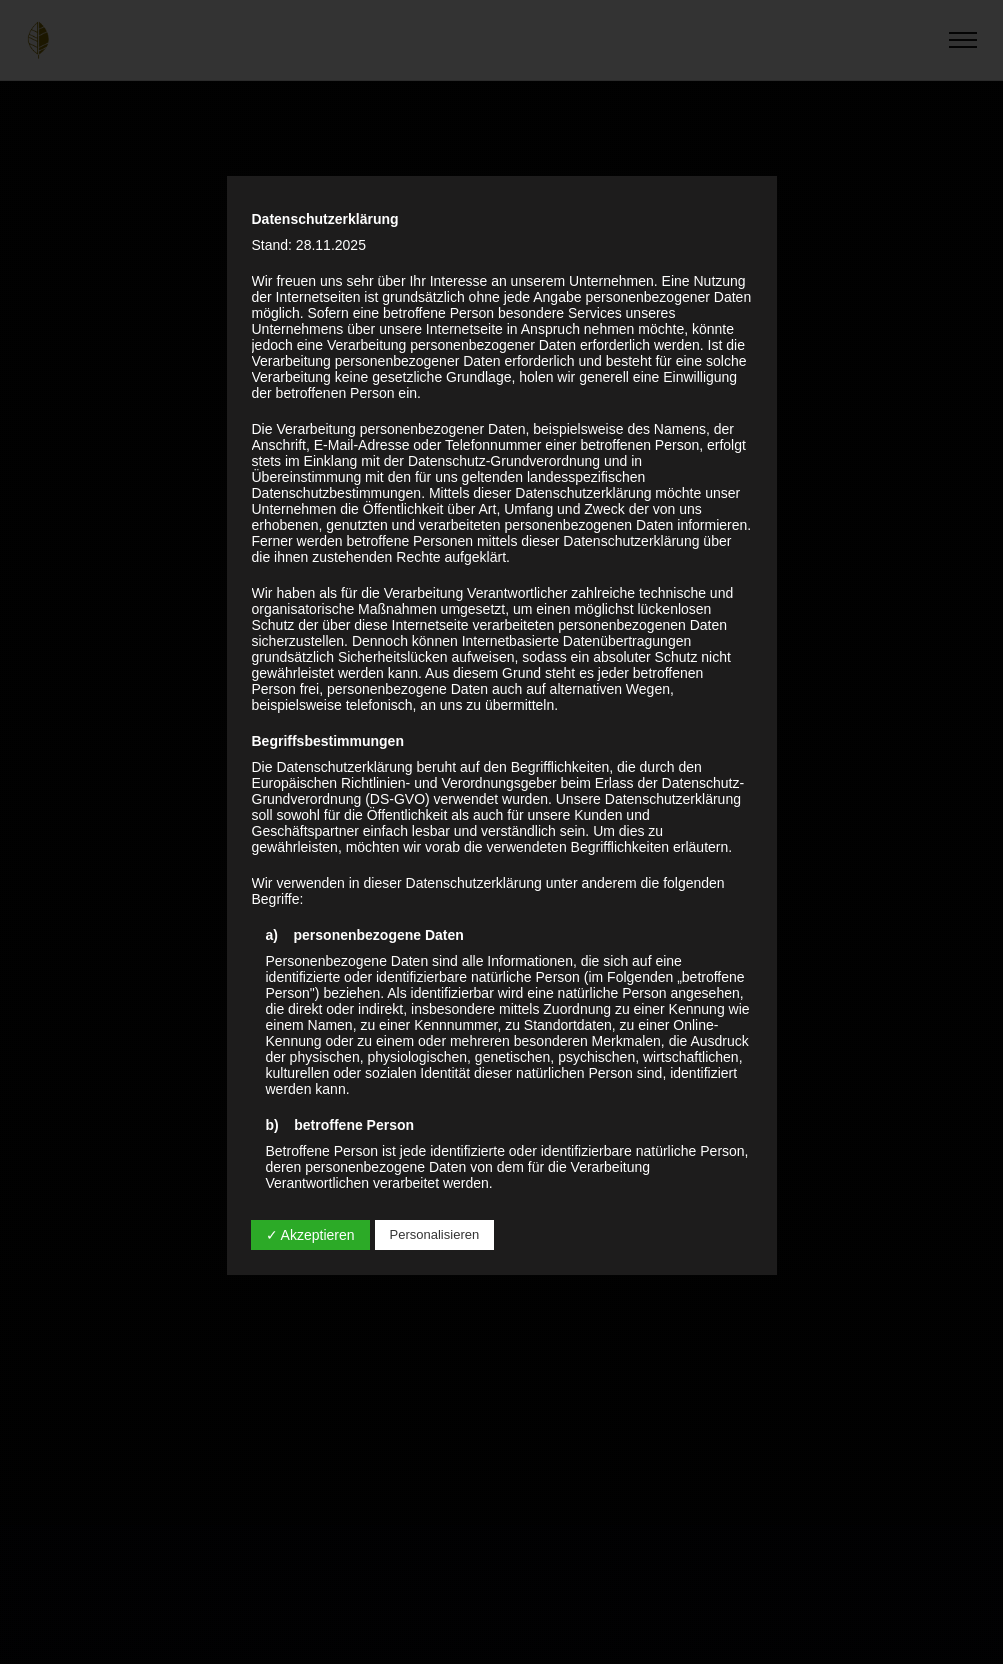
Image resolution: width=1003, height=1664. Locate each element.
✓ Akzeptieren (310, 1235)
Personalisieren (435, 1234)
